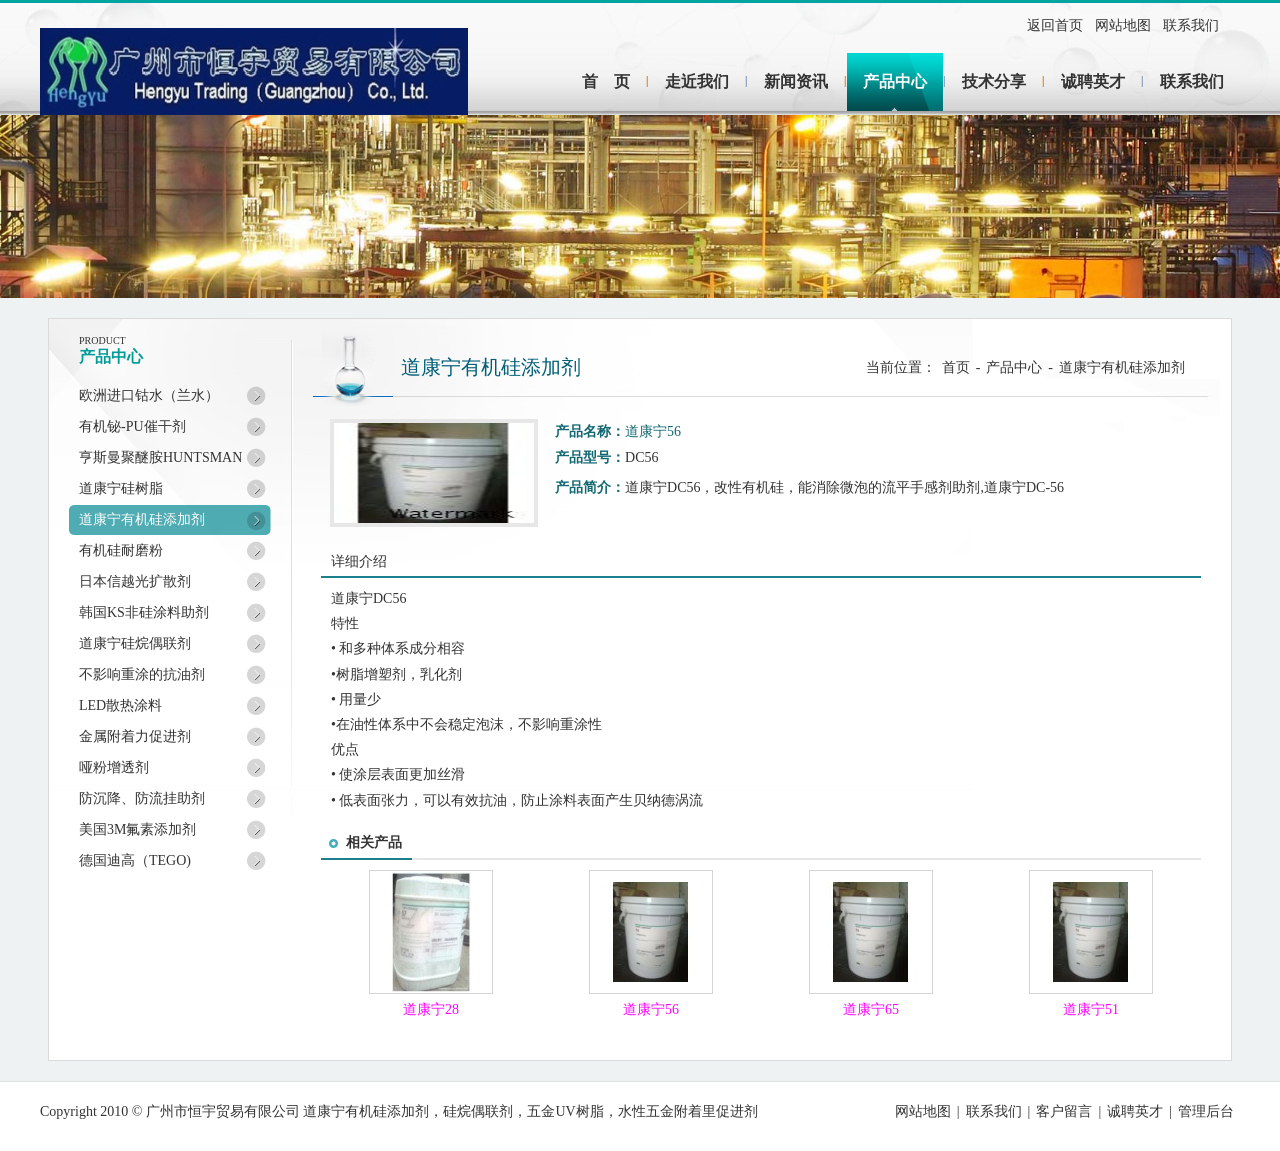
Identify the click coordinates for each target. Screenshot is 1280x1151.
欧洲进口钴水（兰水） (149, 395)
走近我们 (697, 81)
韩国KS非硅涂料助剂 (144, 612)
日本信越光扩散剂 (135, 581)
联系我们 (1191, 25)
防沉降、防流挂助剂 (142, 798)
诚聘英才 (1093, 81)
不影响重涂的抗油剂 (142, 674)
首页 (956, 367)
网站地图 (1123, 25)
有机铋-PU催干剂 (132, 426)
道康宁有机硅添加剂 (142, 519)
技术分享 (994, 81)
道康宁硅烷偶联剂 (135, 643)
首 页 (606, 81)
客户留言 (1064, 1111)
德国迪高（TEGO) (135, 860)
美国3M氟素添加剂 (137, 829)
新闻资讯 (796, 81)
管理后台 (1206, 1111)
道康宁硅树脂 (121, 488)
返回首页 (1055, 25)
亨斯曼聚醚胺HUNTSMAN (160, 457)
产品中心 (895, 81)
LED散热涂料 (120, 705)
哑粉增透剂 (114, 767)
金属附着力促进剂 (135, 736)
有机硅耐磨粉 (121, 550)
